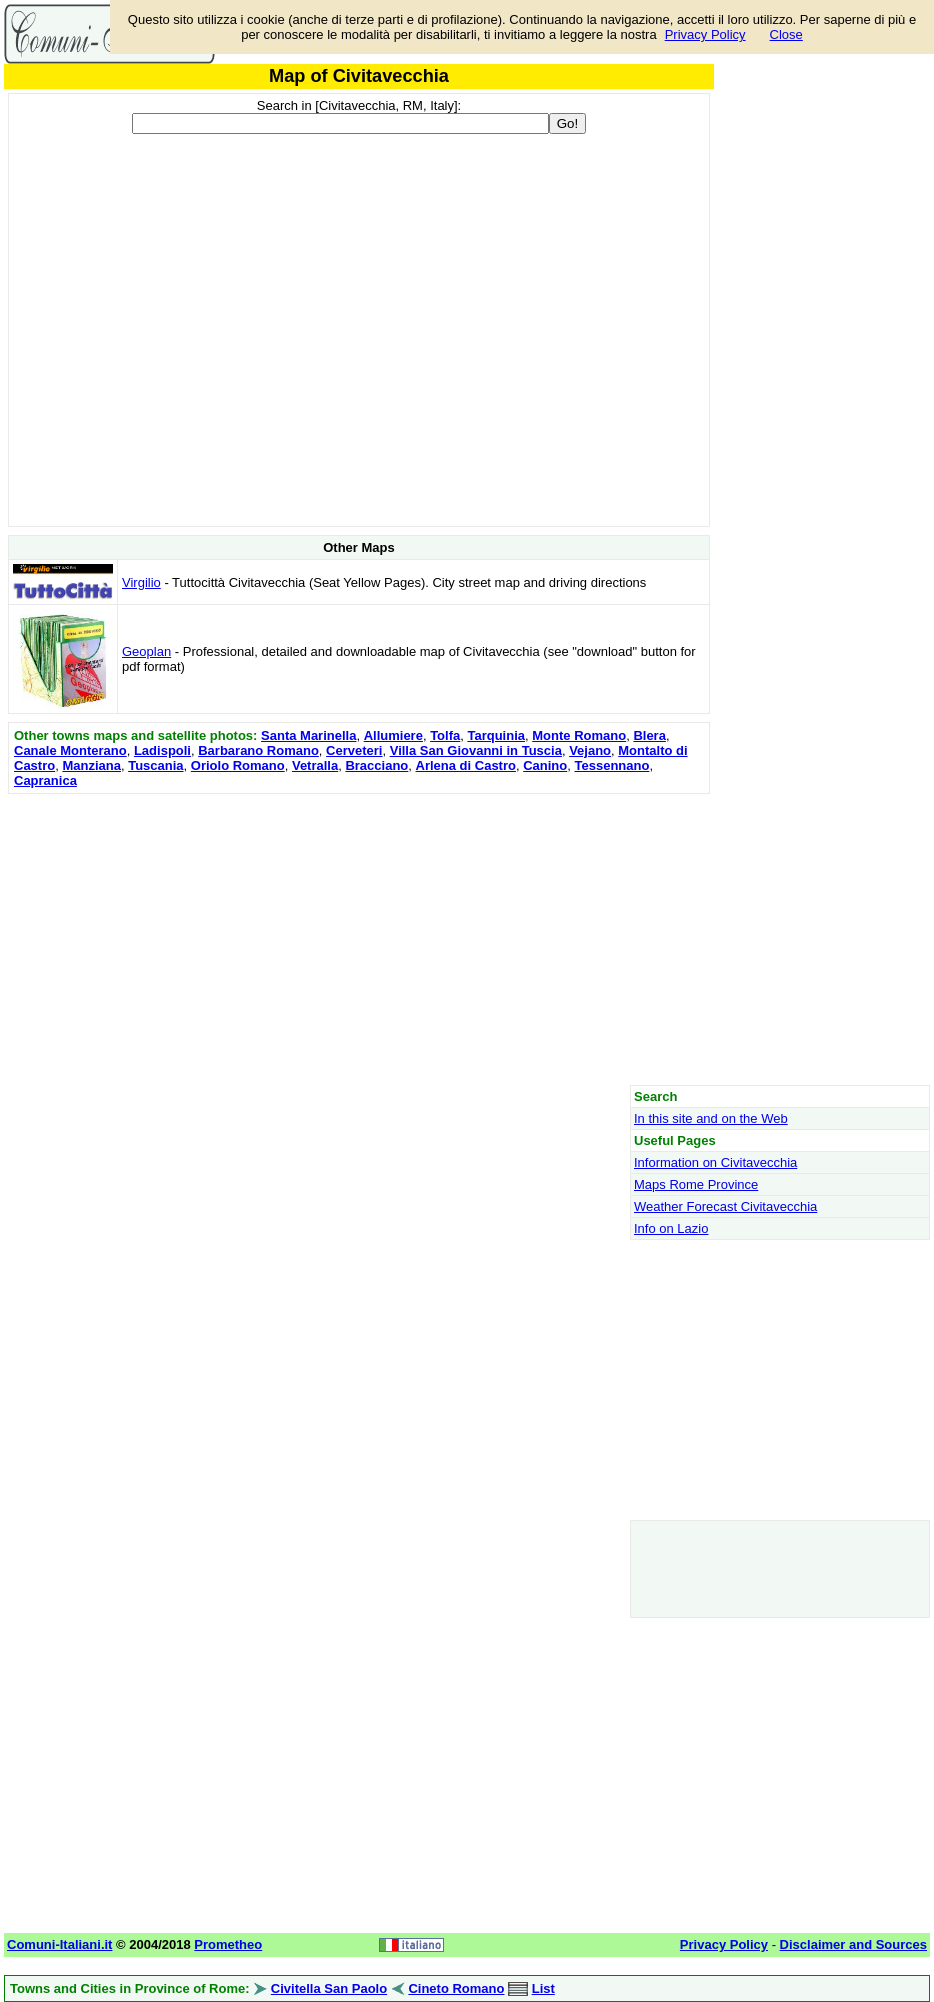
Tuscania (155, 765)
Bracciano (376, 765)
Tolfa (445, 735)
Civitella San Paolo (329, 1988)
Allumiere (393, 735)
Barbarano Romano (258, 750)
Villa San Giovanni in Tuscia (476, 750)
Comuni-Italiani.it (59, 1944)
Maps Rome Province (696, 1184)
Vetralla (315, 765)
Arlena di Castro (466, 765)
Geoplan (146, 651)
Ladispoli (162, 750)
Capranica (45, 780)
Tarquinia (496, 735)
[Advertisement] (359, 939)
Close (786, 34)
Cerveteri (354, 750)
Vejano (590, 750)
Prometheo (228, 1944)
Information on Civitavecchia (715, 1162)
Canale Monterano (70, 750)
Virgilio (141, 582)
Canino (545, 765)
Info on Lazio (671, 1228)
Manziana (91, 765)
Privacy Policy (705, 34)
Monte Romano (579, 735)
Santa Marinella (308, 735)
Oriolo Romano (238, 765)
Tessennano (611, 765)
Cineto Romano (456, 1988)
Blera (649, 735)
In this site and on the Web (711, 1118)
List (543, 1988)
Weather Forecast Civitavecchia (725, 1206)
